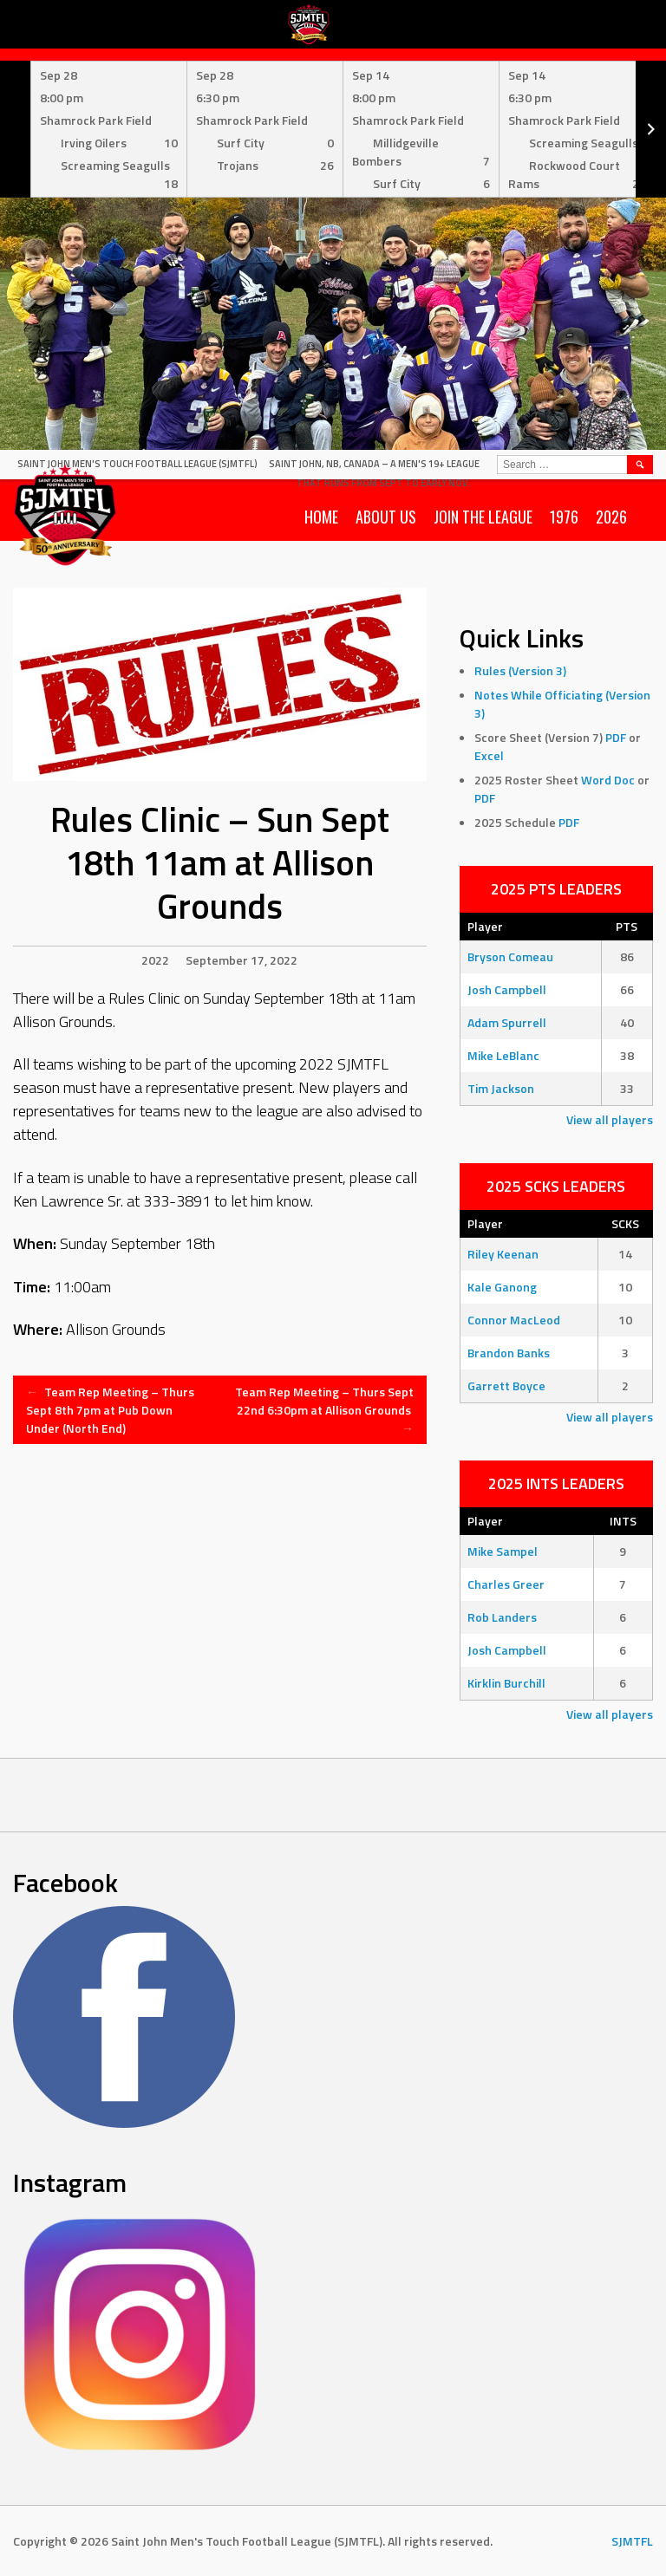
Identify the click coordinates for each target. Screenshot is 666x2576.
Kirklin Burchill (506, 1683)
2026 (611, 516)
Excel (489, 755)
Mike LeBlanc (503, 1055)
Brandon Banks (508, 1352)
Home (321, 516)
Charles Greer (506, 1584)
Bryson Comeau (510, 956)
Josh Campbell (506, 989)
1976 (564, 516)
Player (485, 926)
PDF (615, 737)
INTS (623, 1521)
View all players (609, 1119)
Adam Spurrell (506, 1022)
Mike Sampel (502, 1551)
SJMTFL (632, 2541)
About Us (386, 516)
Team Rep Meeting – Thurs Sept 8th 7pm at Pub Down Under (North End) (110, 1409)
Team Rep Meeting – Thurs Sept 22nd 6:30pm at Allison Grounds (324, 1409)
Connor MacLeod (513, 1320)
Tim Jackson (500, 1088)
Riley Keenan (503, 1254)
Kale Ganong (502, 1287)
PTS (626, 926)
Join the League (483, 516)
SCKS (625, 1223)
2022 (155, 960)
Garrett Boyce (506, 1385)
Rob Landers (502, 1617)
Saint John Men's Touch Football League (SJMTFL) (137, 464)
